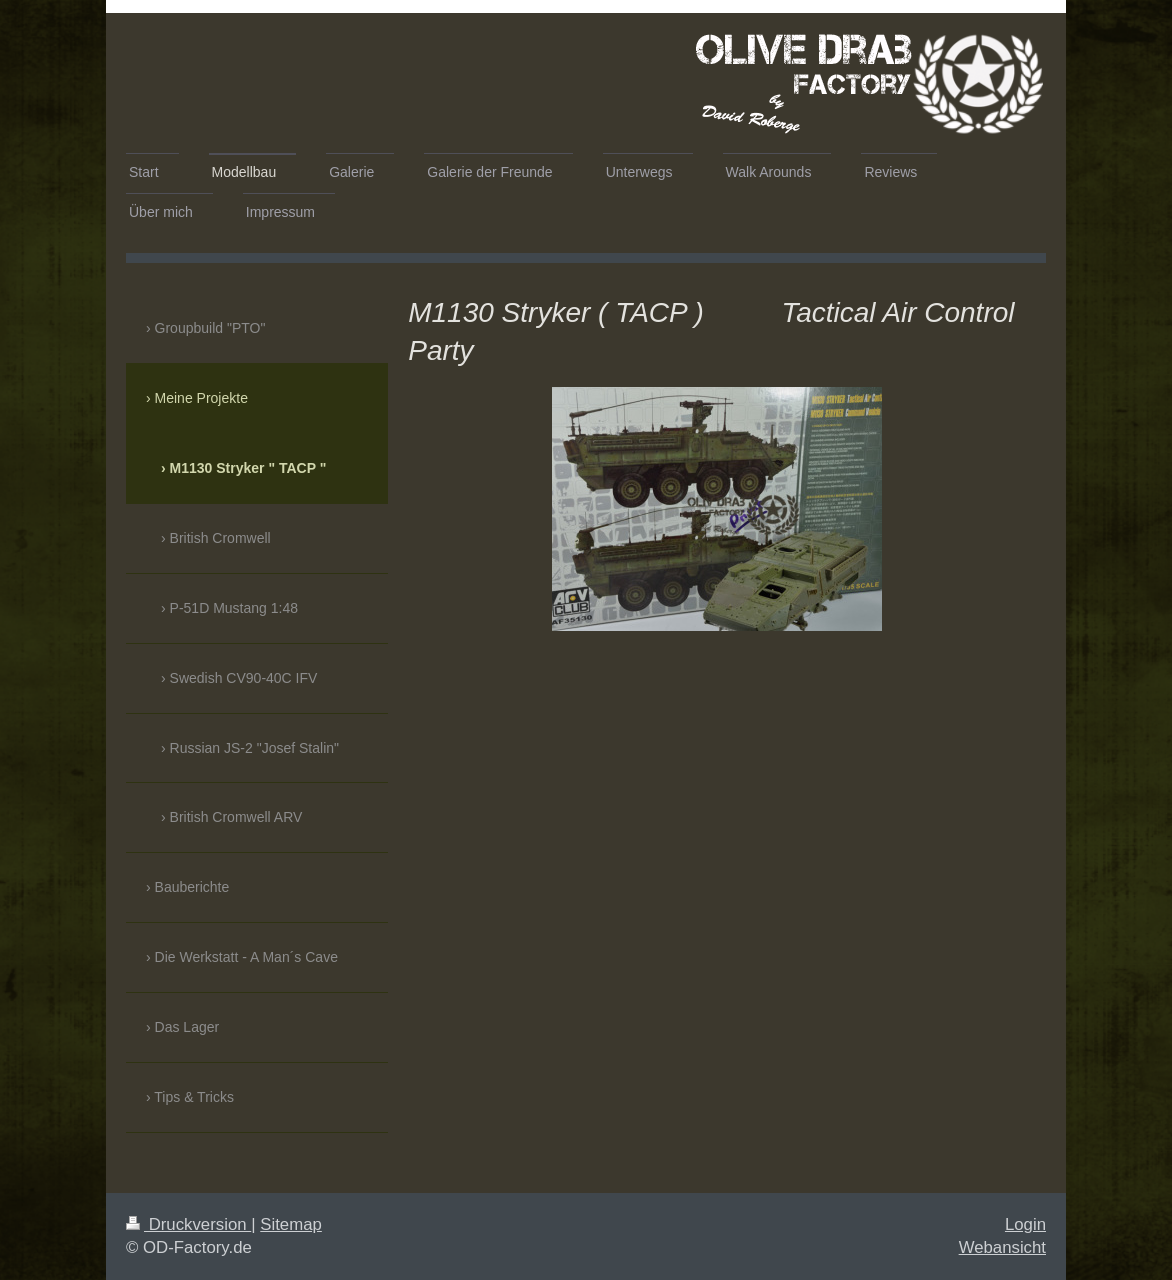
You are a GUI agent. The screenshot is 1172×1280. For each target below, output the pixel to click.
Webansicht (1002, 1247)
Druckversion (188, 1224)
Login (1025, 1224)
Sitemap (291, 1224)
